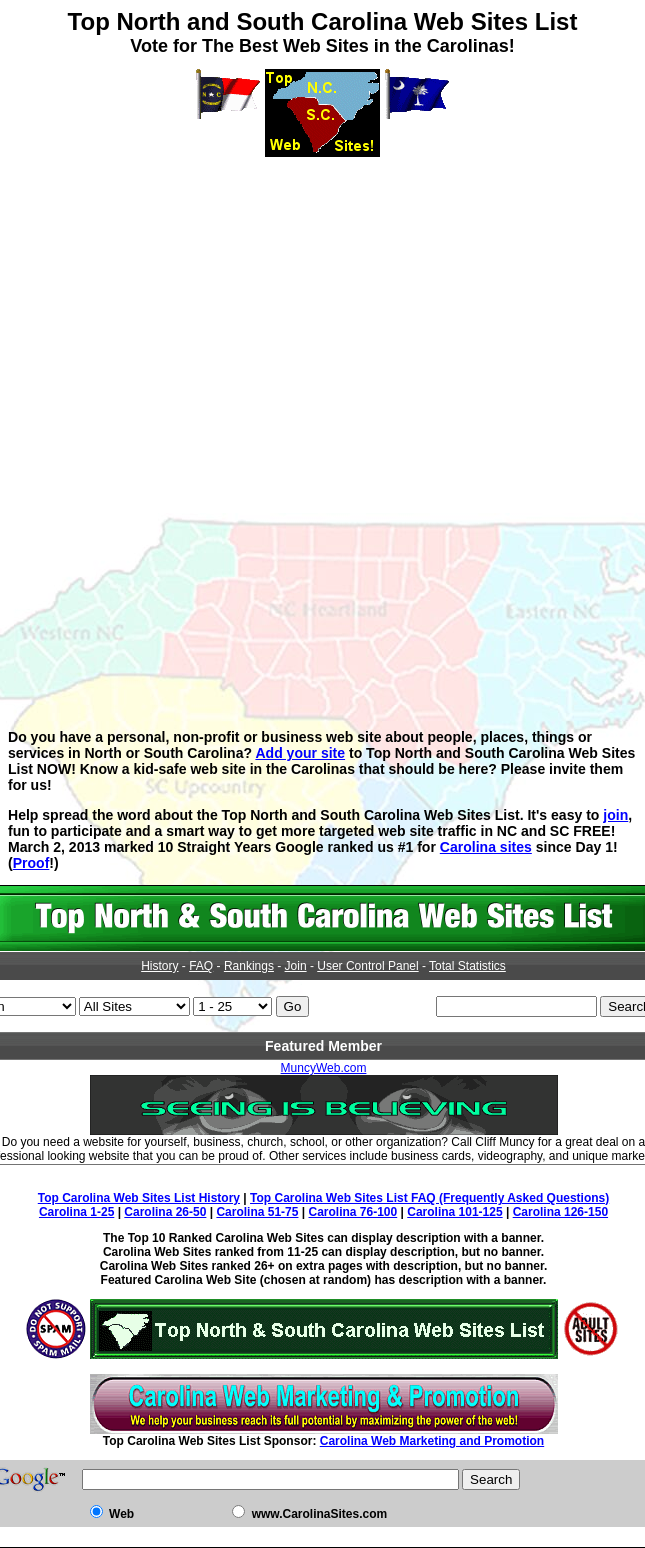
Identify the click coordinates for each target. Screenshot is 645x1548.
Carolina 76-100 (353, 1212)
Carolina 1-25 (76, 1212)
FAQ (201, 966)
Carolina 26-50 (165, 1212)
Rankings (249, 966)
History (159, 966)
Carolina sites (486, 847)
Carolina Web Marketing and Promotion (432, 1441)
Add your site (300, 753)
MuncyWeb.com (324, 1068)
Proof (31, 863)
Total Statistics (467, 966)
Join (296, 966)
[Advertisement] (322, 297)
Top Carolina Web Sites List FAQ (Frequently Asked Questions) (429, 1198)
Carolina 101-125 (454, 1212)
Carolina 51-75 (257, 1212)
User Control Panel (367, 966)
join (615, 815)
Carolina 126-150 (560, 1212)
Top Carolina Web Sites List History (139, 1198)
